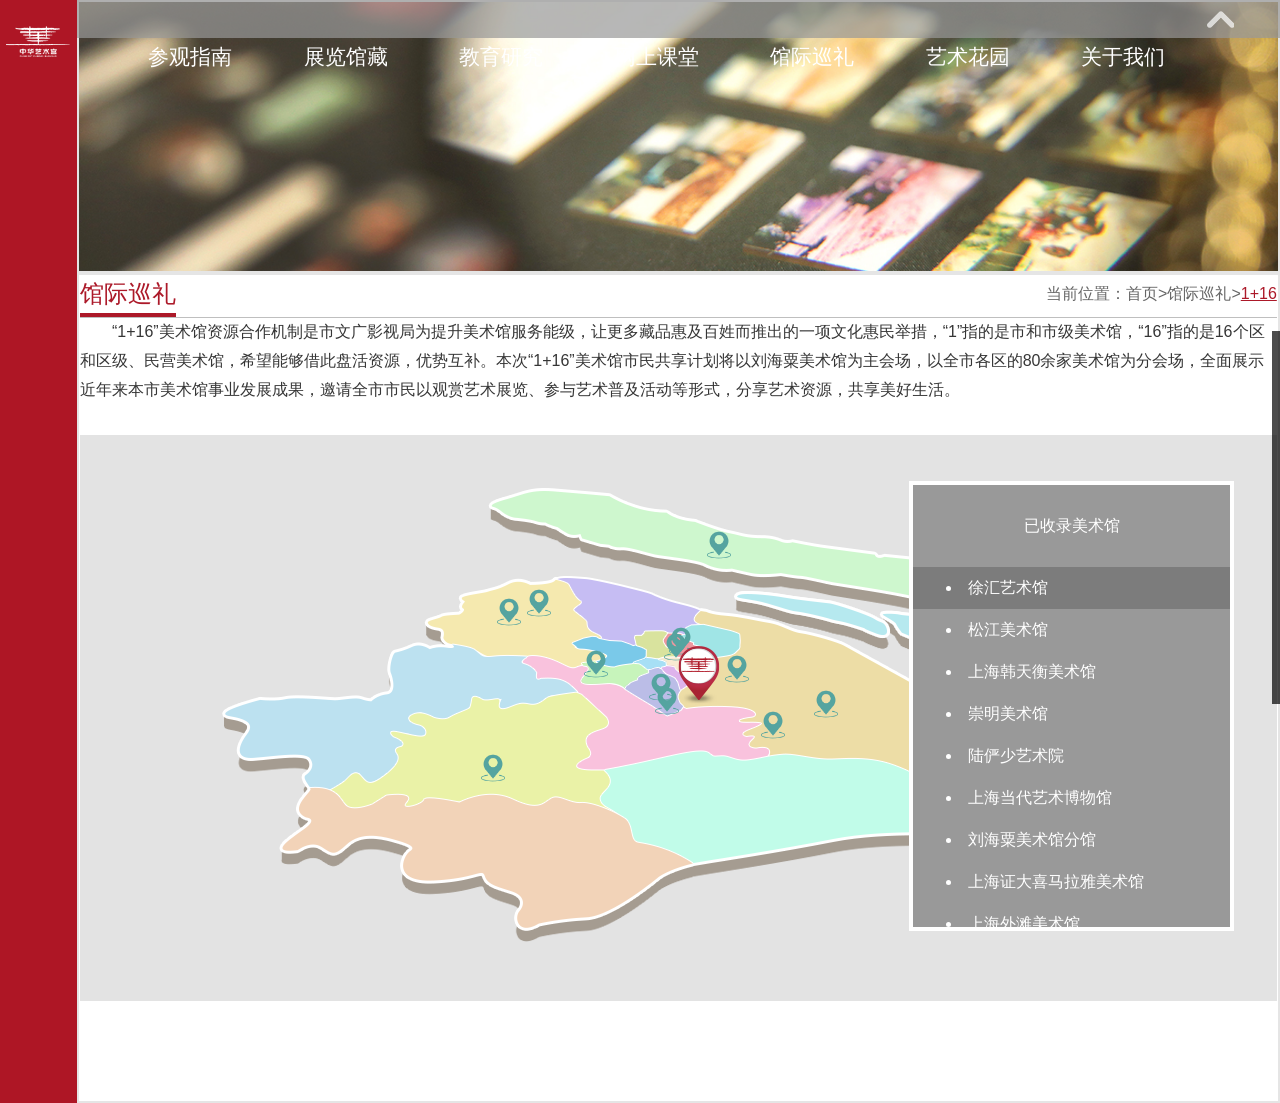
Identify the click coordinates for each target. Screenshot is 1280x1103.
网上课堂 (657, 56)
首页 (1142, 293)
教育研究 (501, 56)
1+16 (1259, 293)
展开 (1220, 19)
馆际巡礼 (812, 56)
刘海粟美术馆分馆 (1032, 839)
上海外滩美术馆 (1024, 923)
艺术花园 (968, 56)
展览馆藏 (346, 56)
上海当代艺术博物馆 (1040, 797)
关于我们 (1123, 56)
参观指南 (190, 56)
